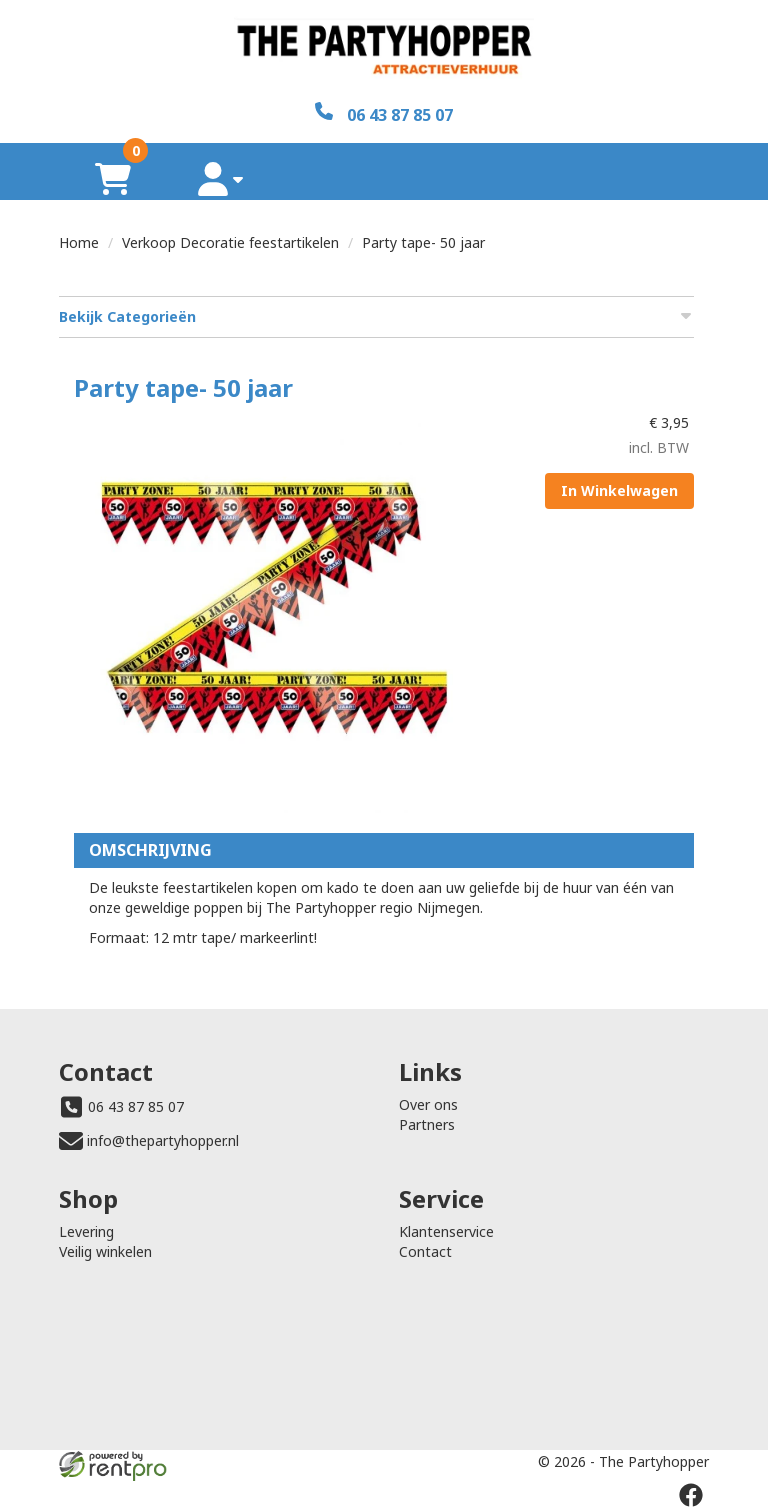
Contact (425, 1251)
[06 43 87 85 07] (384, 113)
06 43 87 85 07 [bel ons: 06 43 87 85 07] (136, 1106)
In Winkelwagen (619, 490)
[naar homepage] (384, 51)
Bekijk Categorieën (376, 316)
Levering (86, 1231)
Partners (427, 1124)
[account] (221, 178)
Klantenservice (446, 1231)
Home (79, 242)
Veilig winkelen (105, 1251)
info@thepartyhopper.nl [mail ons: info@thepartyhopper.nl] (163, 1140)
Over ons (428, 1104)
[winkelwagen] (113, 178)
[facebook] (691, 1495)
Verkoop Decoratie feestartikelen (230, 242)
